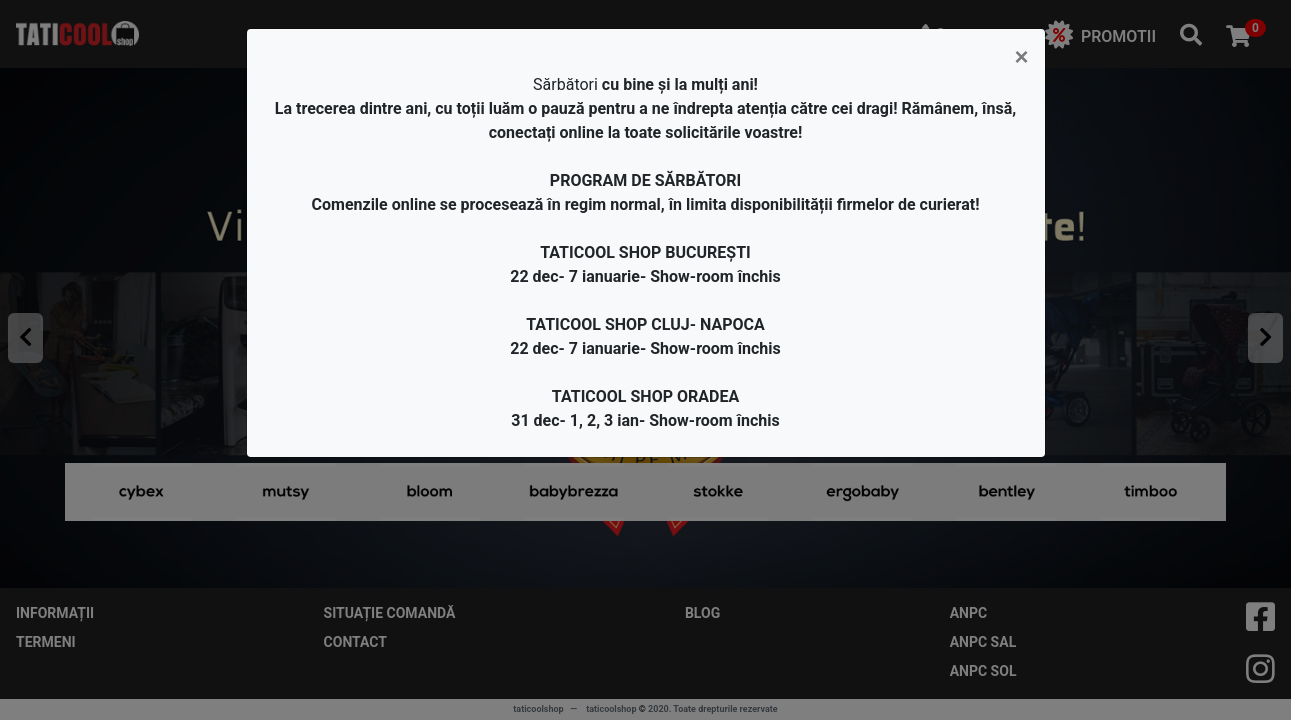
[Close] (1021, 57)
